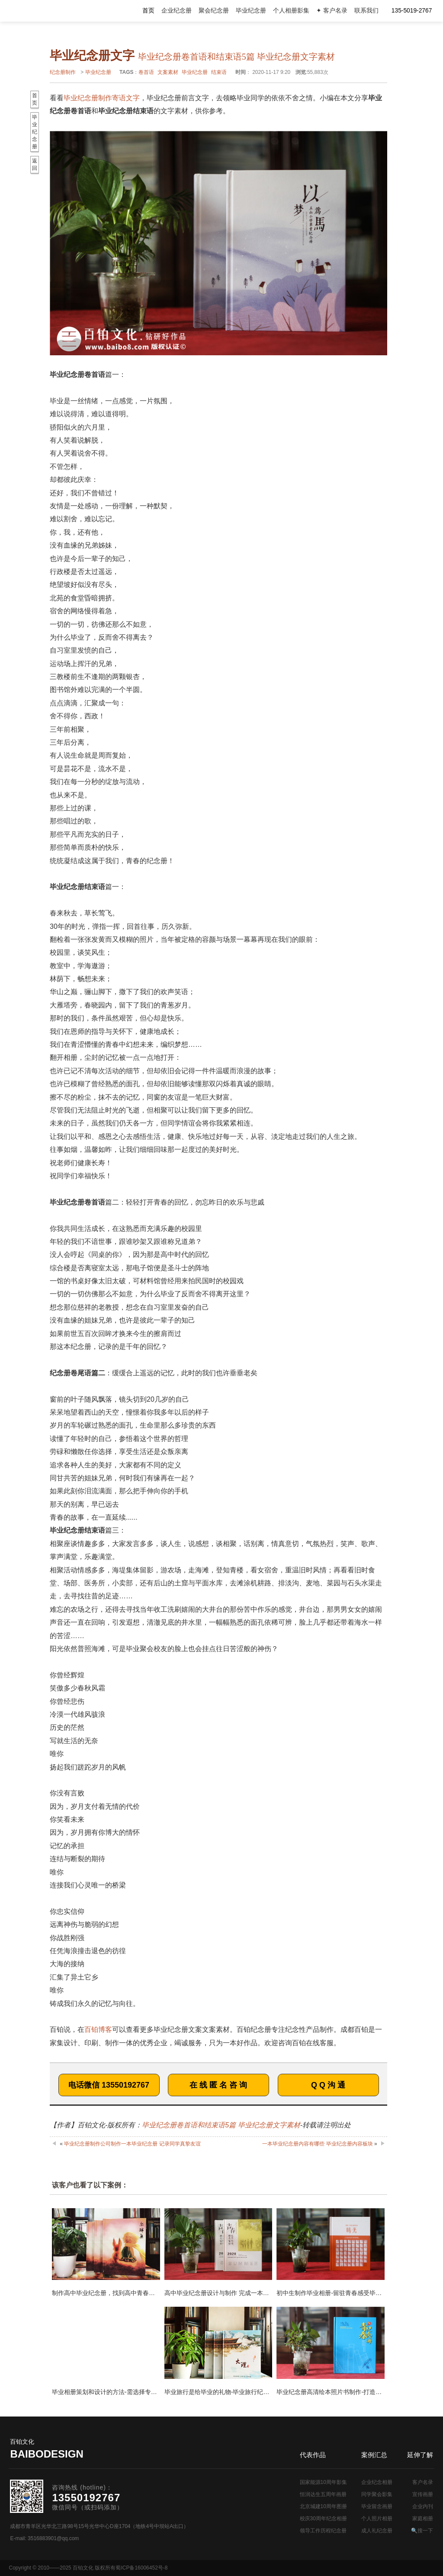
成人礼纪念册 (376, 2531)
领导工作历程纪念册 (323, 2531)
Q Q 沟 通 (328, 2085)
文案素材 (167, 72)
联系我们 (366, 10)
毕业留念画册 (376, 2506)
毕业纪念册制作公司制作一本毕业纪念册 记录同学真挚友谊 (132, 2144)
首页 (148, 10)
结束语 (219, 72)
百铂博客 (98, 2029)
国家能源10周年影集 (323, 2482)
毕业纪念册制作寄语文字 (102, 98)
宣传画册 (422, 2494)
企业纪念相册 (376, 2482)
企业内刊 (422, 2506)
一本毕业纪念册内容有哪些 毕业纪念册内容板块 (317, 2144)
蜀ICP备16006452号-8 (141, 2568)
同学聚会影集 (376, 2494)
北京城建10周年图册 (323, 2506)
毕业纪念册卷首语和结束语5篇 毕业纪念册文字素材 (221, 2125)
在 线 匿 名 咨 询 (218, 2085)
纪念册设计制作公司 (44, 11)
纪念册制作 (63, 72)
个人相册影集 (291, 10)
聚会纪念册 (214, 10)
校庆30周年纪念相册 (323, 2518)
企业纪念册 (176, 10)
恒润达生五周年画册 (323, 2494)
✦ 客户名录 (331, 10)
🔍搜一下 (422, 2531)
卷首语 (146, 72)
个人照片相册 (376, 2518)
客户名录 (422, 2482)
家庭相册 (422, 2518)
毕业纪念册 (251, 10)
